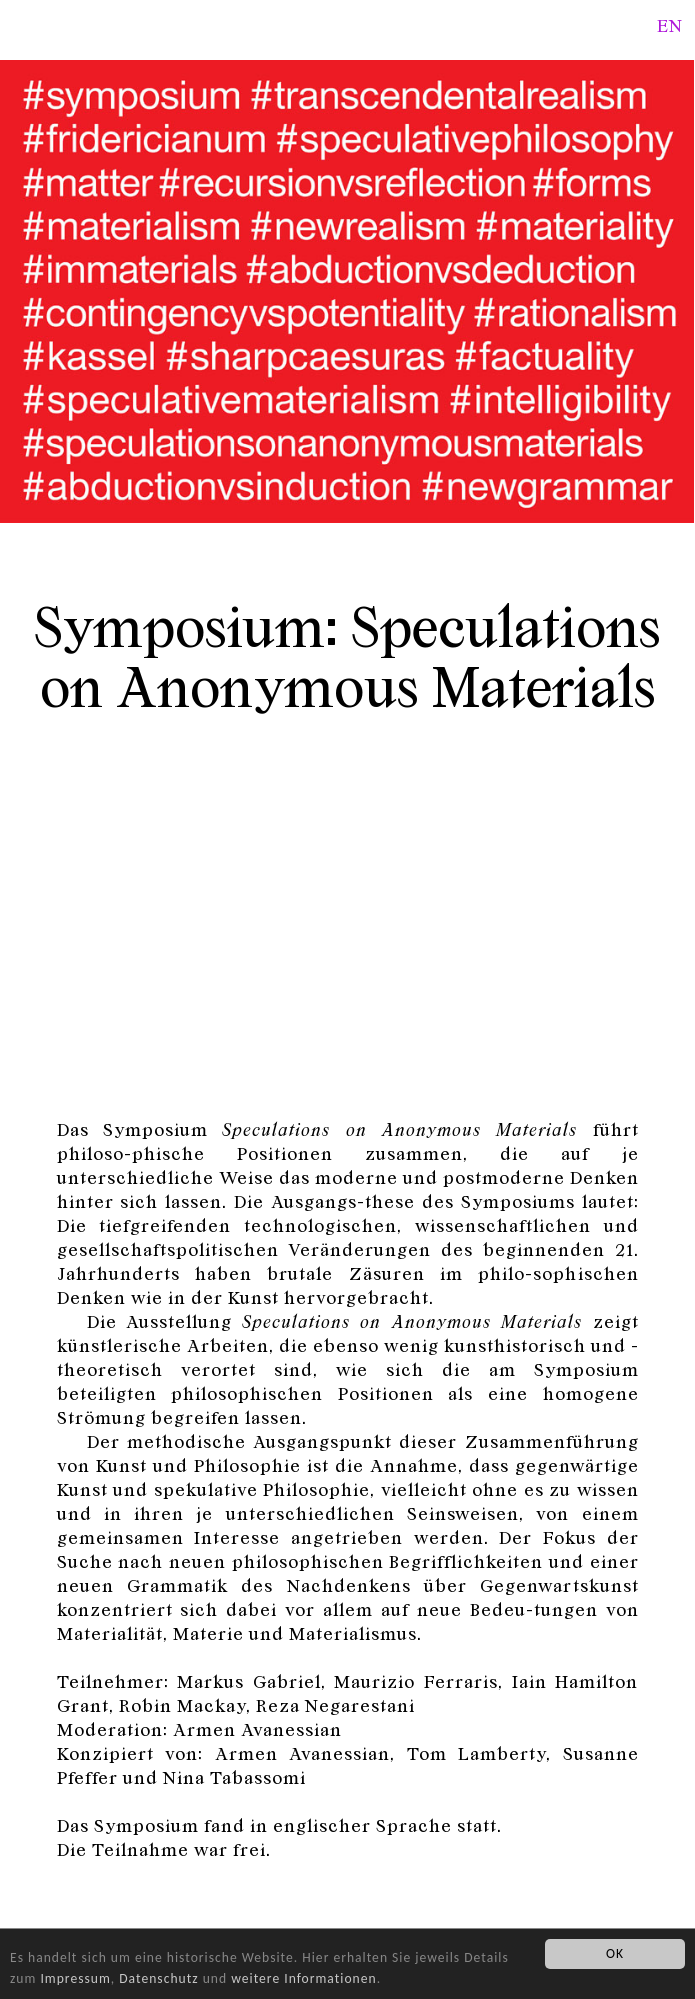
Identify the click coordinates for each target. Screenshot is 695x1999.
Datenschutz (158, 1978)
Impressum (75, 1978)
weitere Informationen (303, 1978)
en (670, 25)
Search (638, 24)
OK (615, 1953)
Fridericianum (24, 22)
